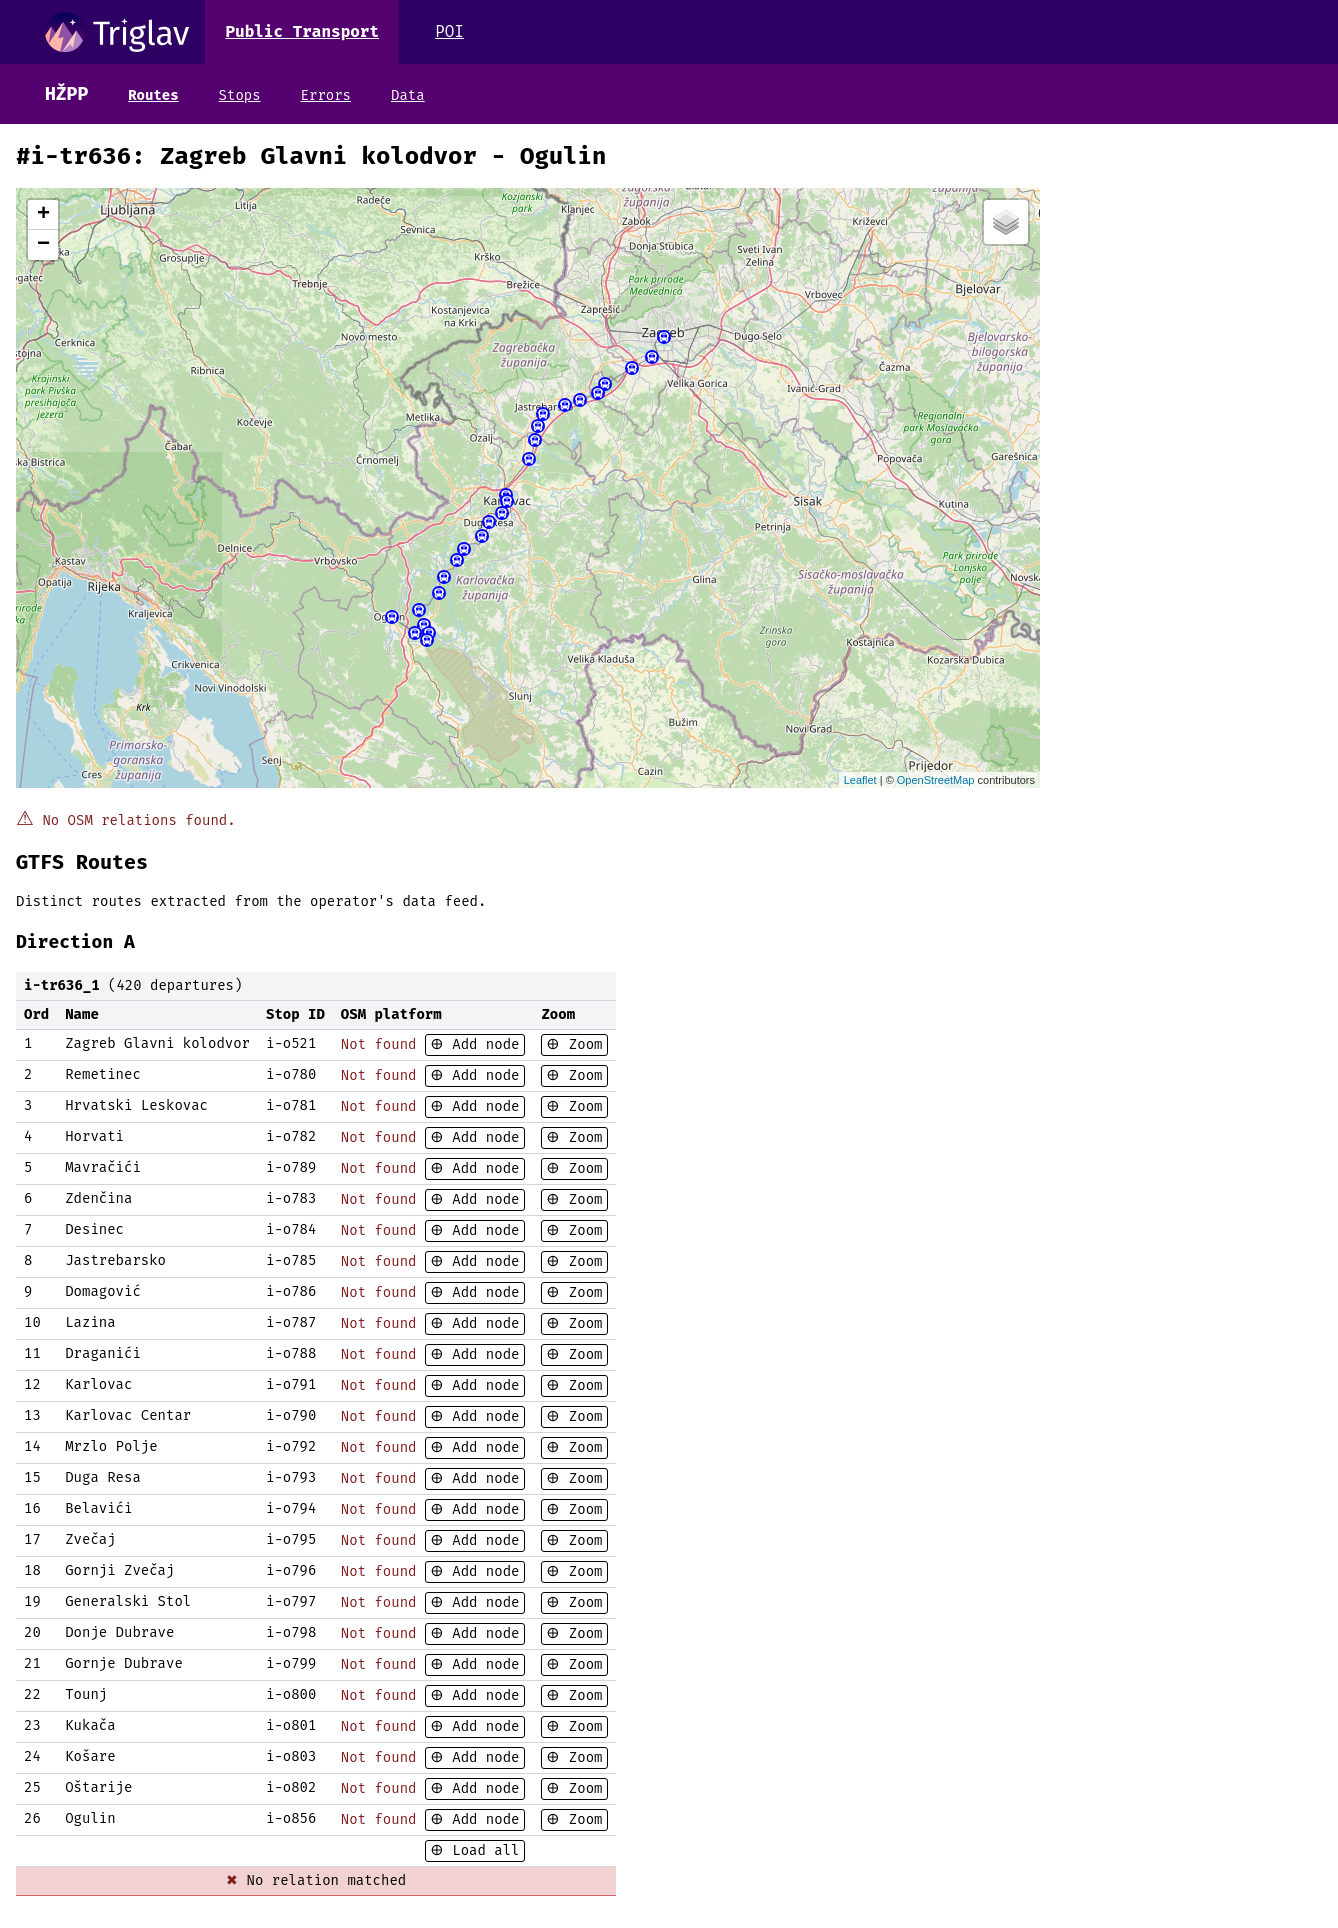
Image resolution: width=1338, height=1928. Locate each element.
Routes (153, 95)
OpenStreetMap (936, 780)
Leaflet (860, 780)
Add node (482, 1044)
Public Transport (302, 31)
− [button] (43, 245)
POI (449, 31)
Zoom (581, 1044)
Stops (240, 95)
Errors (326, 95)
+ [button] (43, 215)
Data (408, 95)
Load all (482, 1850)
